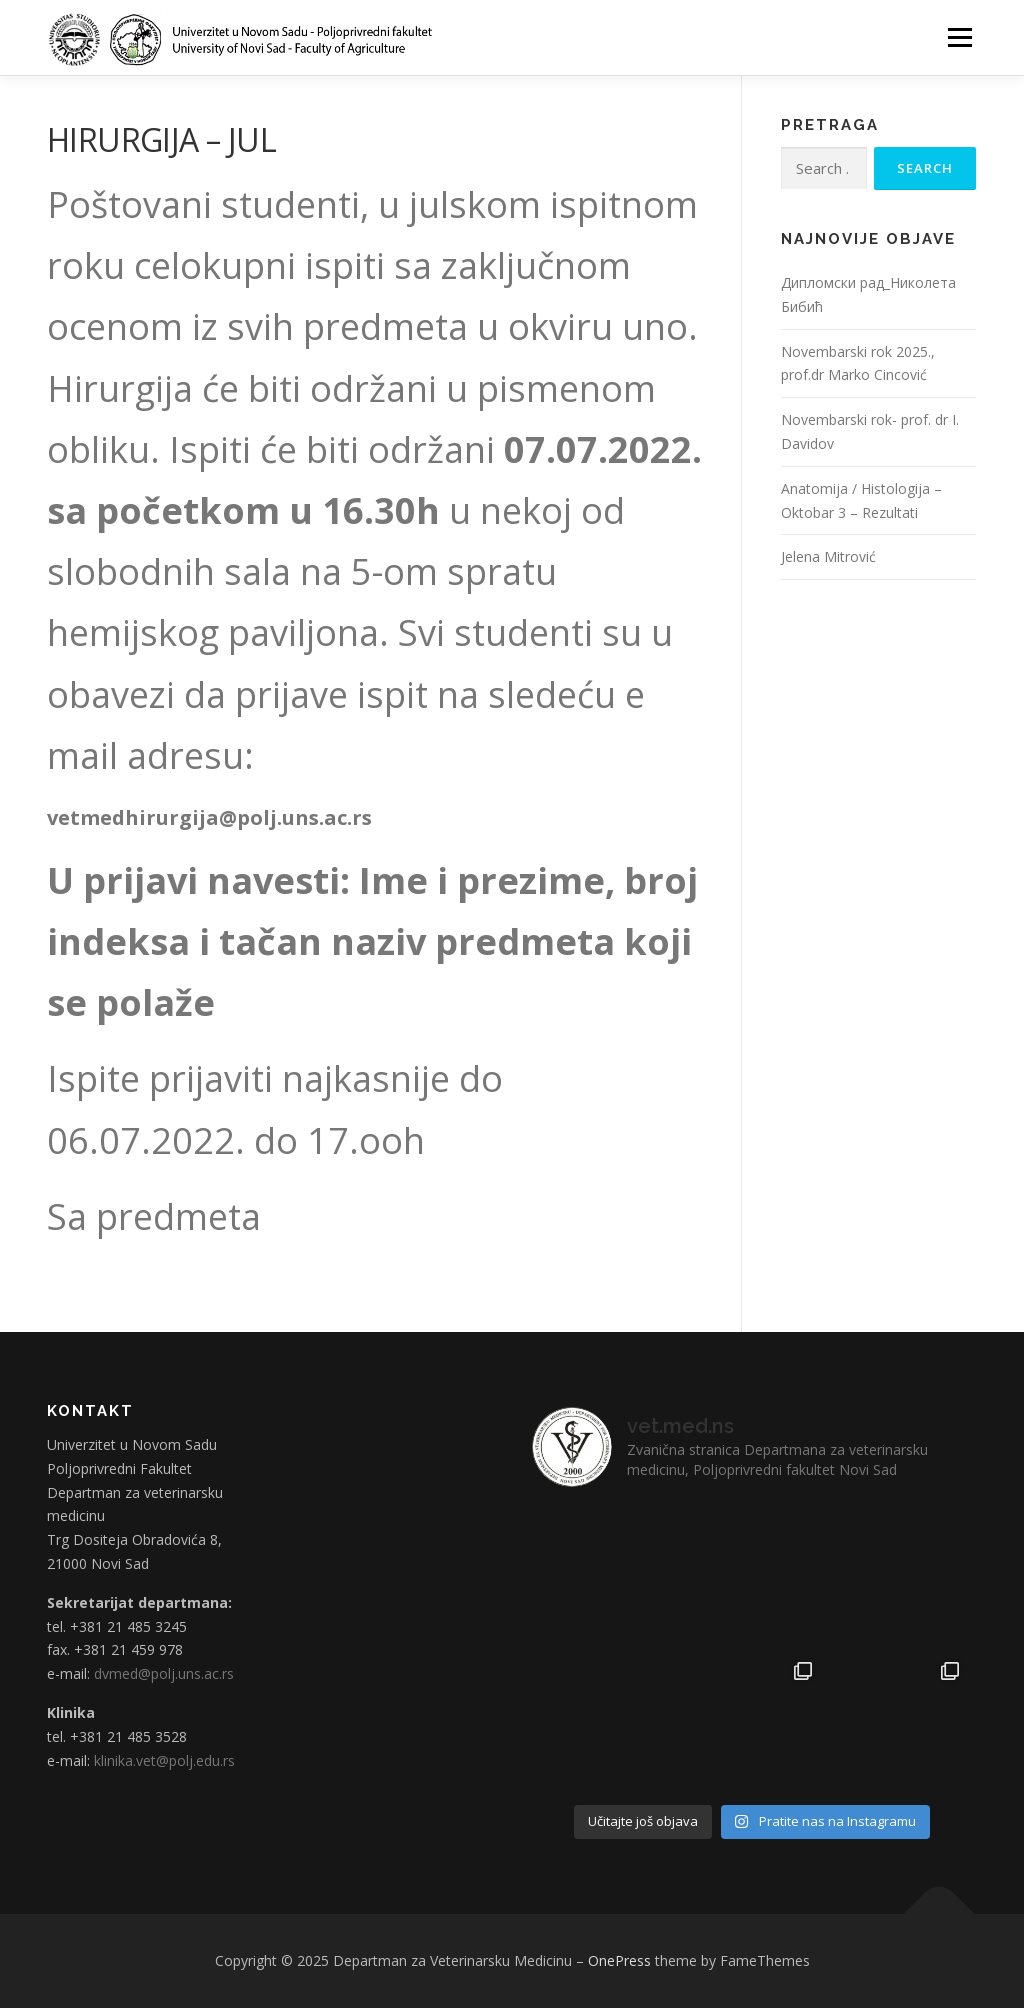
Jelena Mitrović (828, 556)
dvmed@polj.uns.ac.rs (164, 1673)
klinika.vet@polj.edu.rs (164, 1760)
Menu (959, 37)
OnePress (619, 1960)
